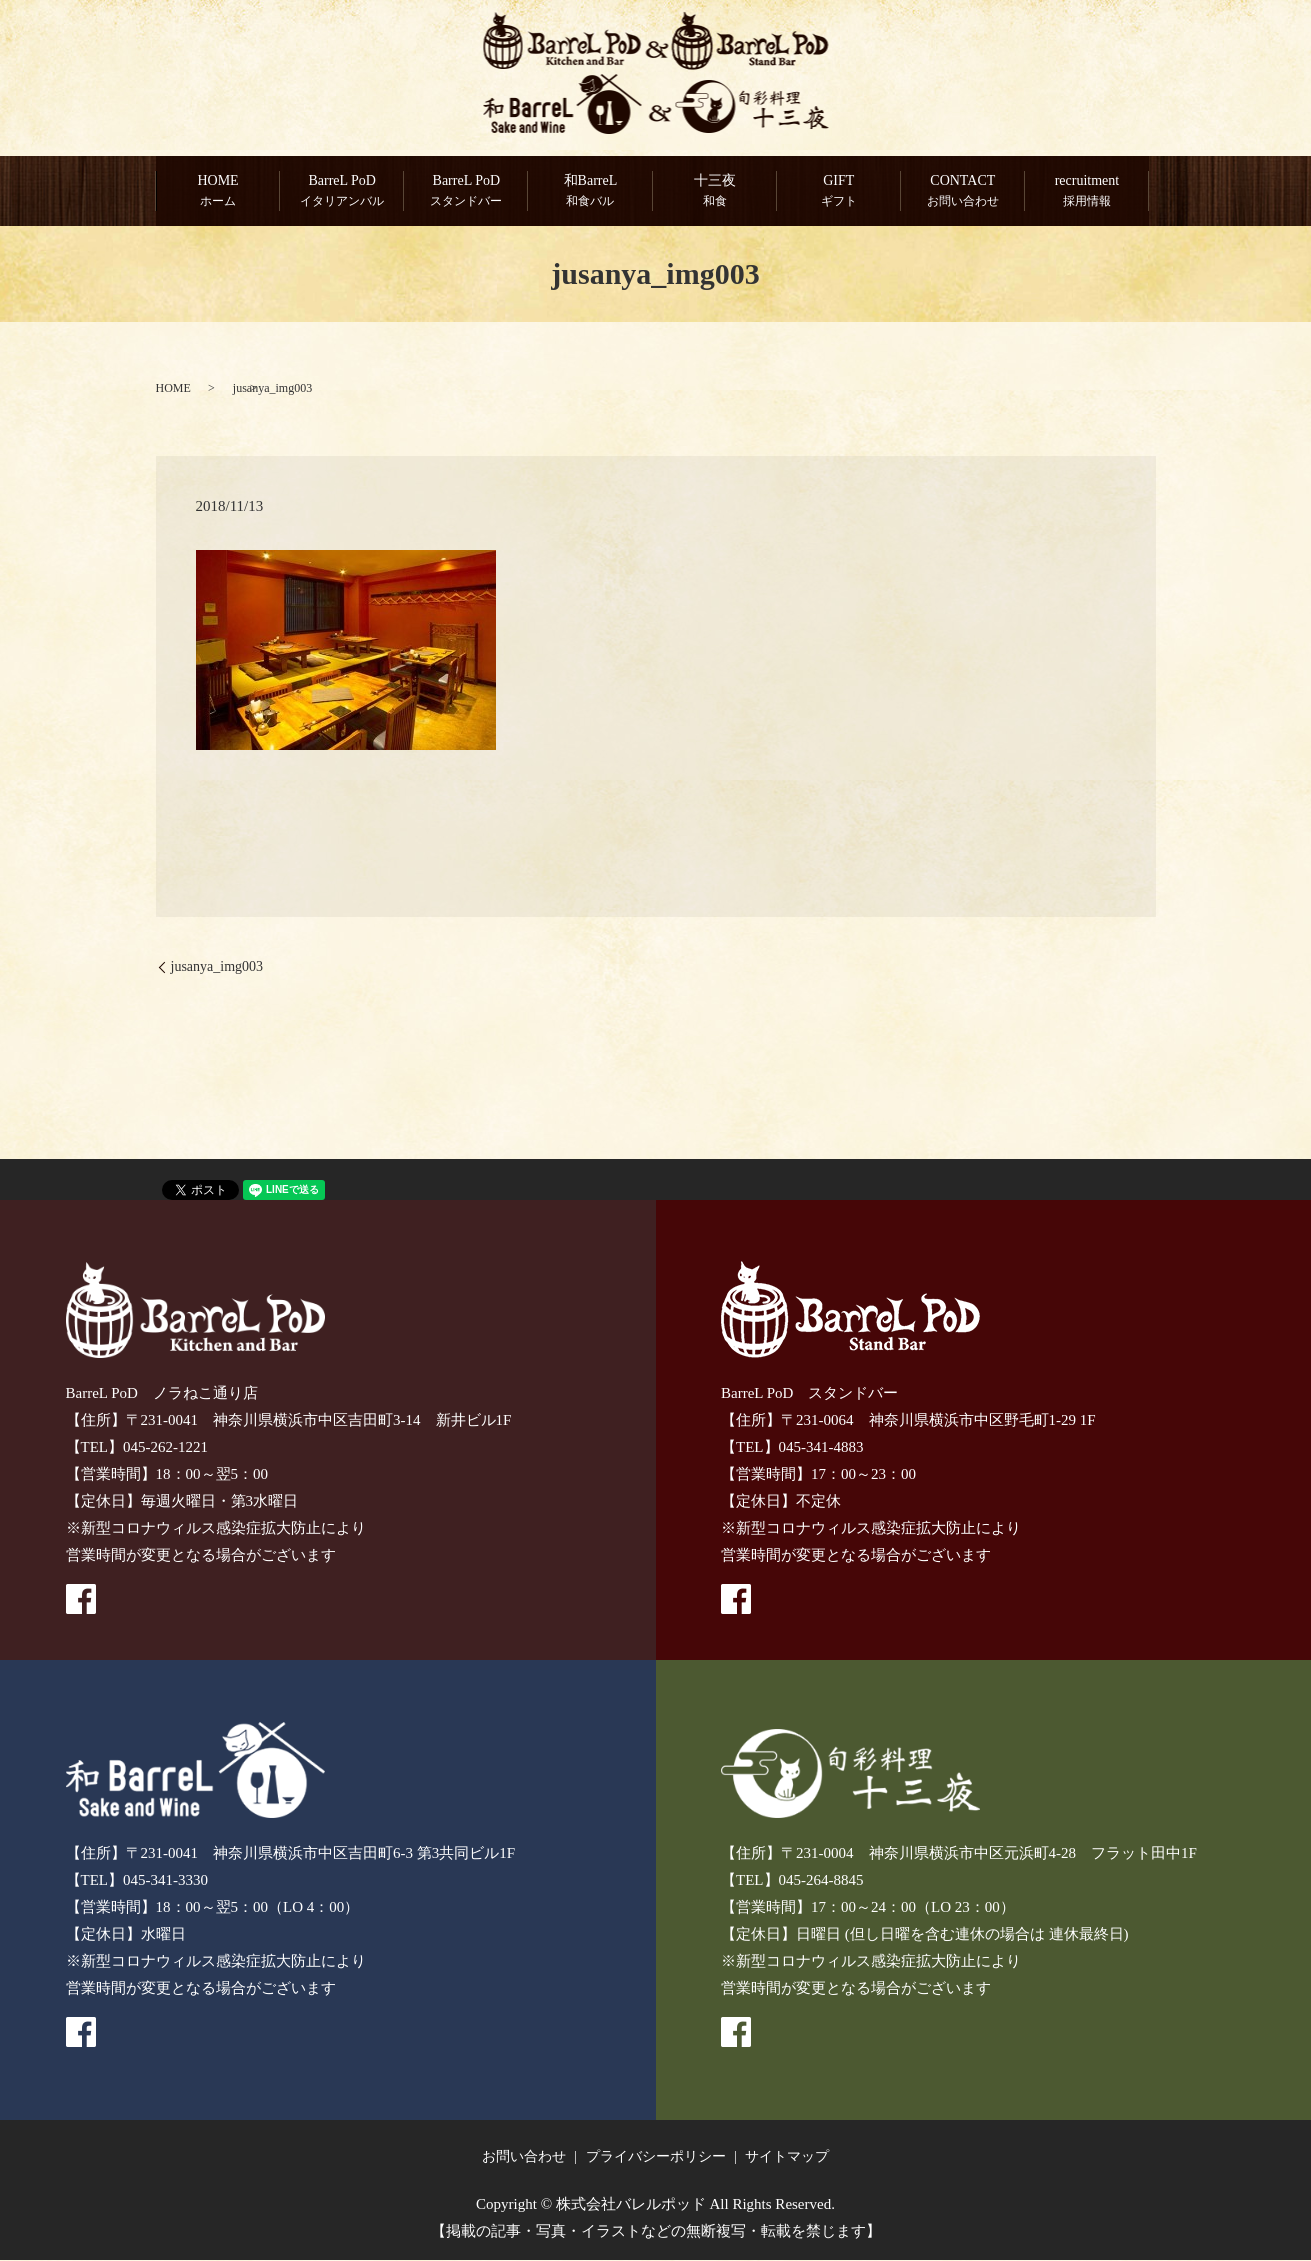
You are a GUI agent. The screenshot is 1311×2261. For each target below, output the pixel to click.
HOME (218, 192)
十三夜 (714, 192)
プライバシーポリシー (656, 2157)
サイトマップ (787, 2157)
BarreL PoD (342, 192)
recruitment (1086, 192)
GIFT (838, 192)
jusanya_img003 (217, 966)
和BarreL (590, 192)
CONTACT (962, 192)
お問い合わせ (524, 2157)
